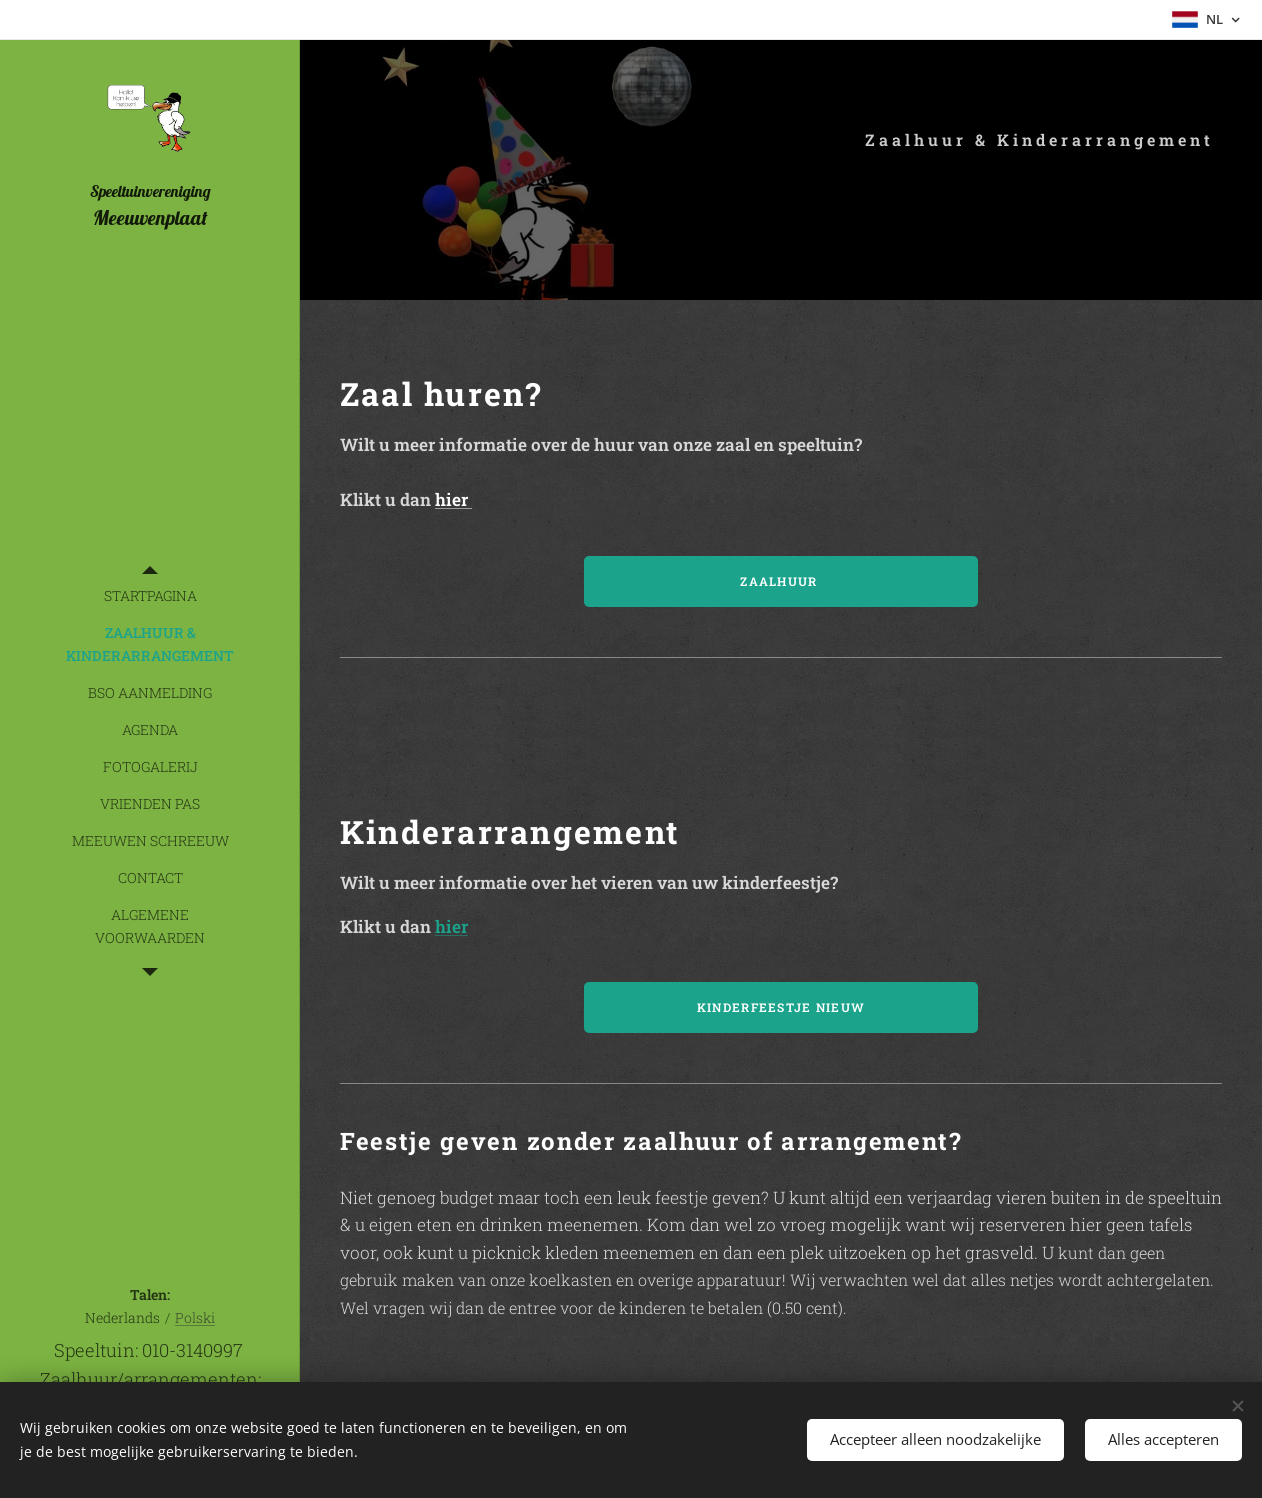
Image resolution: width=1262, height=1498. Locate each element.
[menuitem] (150, 595)
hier (453, 499)
